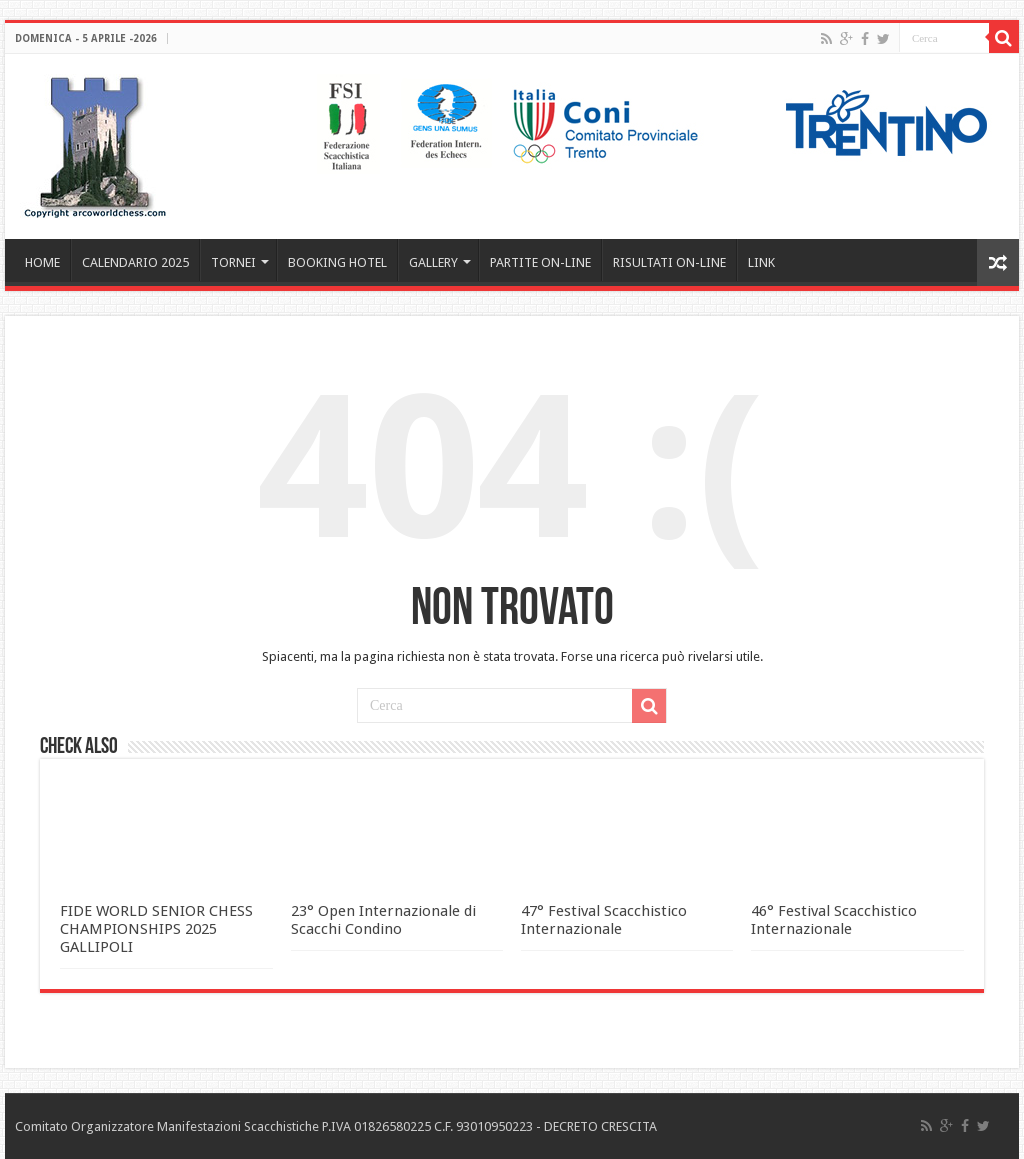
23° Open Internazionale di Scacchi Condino (383, 920)
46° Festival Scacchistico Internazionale (834, 920)
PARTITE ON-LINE (540, 262)
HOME (42, 262)
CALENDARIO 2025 (135, 262)
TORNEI (233, 262)
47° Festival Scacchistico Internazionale (604, 920)
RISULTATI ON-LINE (669, 262)
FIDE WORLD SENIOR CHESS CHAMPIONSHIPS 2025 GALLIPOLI (156, 929)
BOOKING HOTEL (337, 262)
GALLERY (433, 262)
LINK (761, 262)
